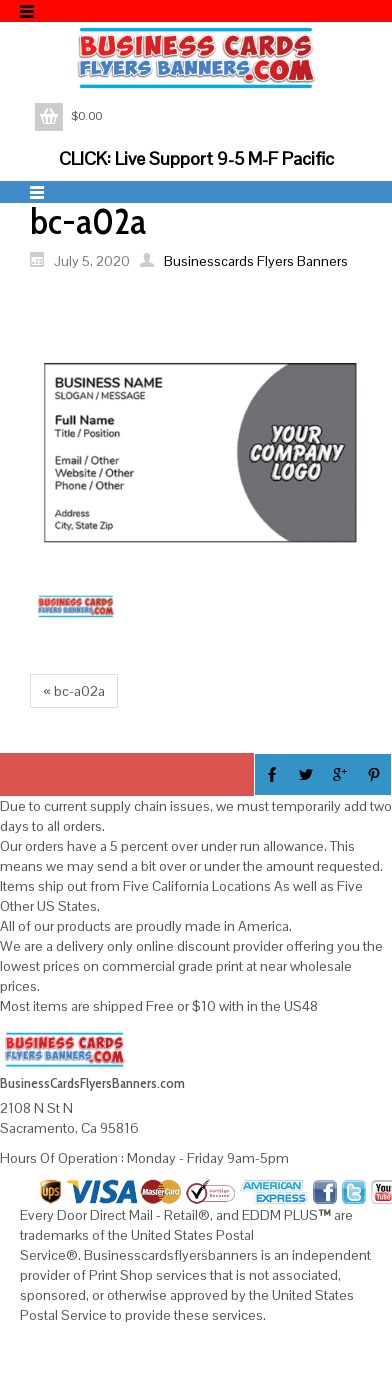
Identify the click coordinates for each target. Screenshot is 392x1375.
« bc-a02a (74, 691)
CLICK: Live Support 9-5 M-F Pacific (196, 158)
